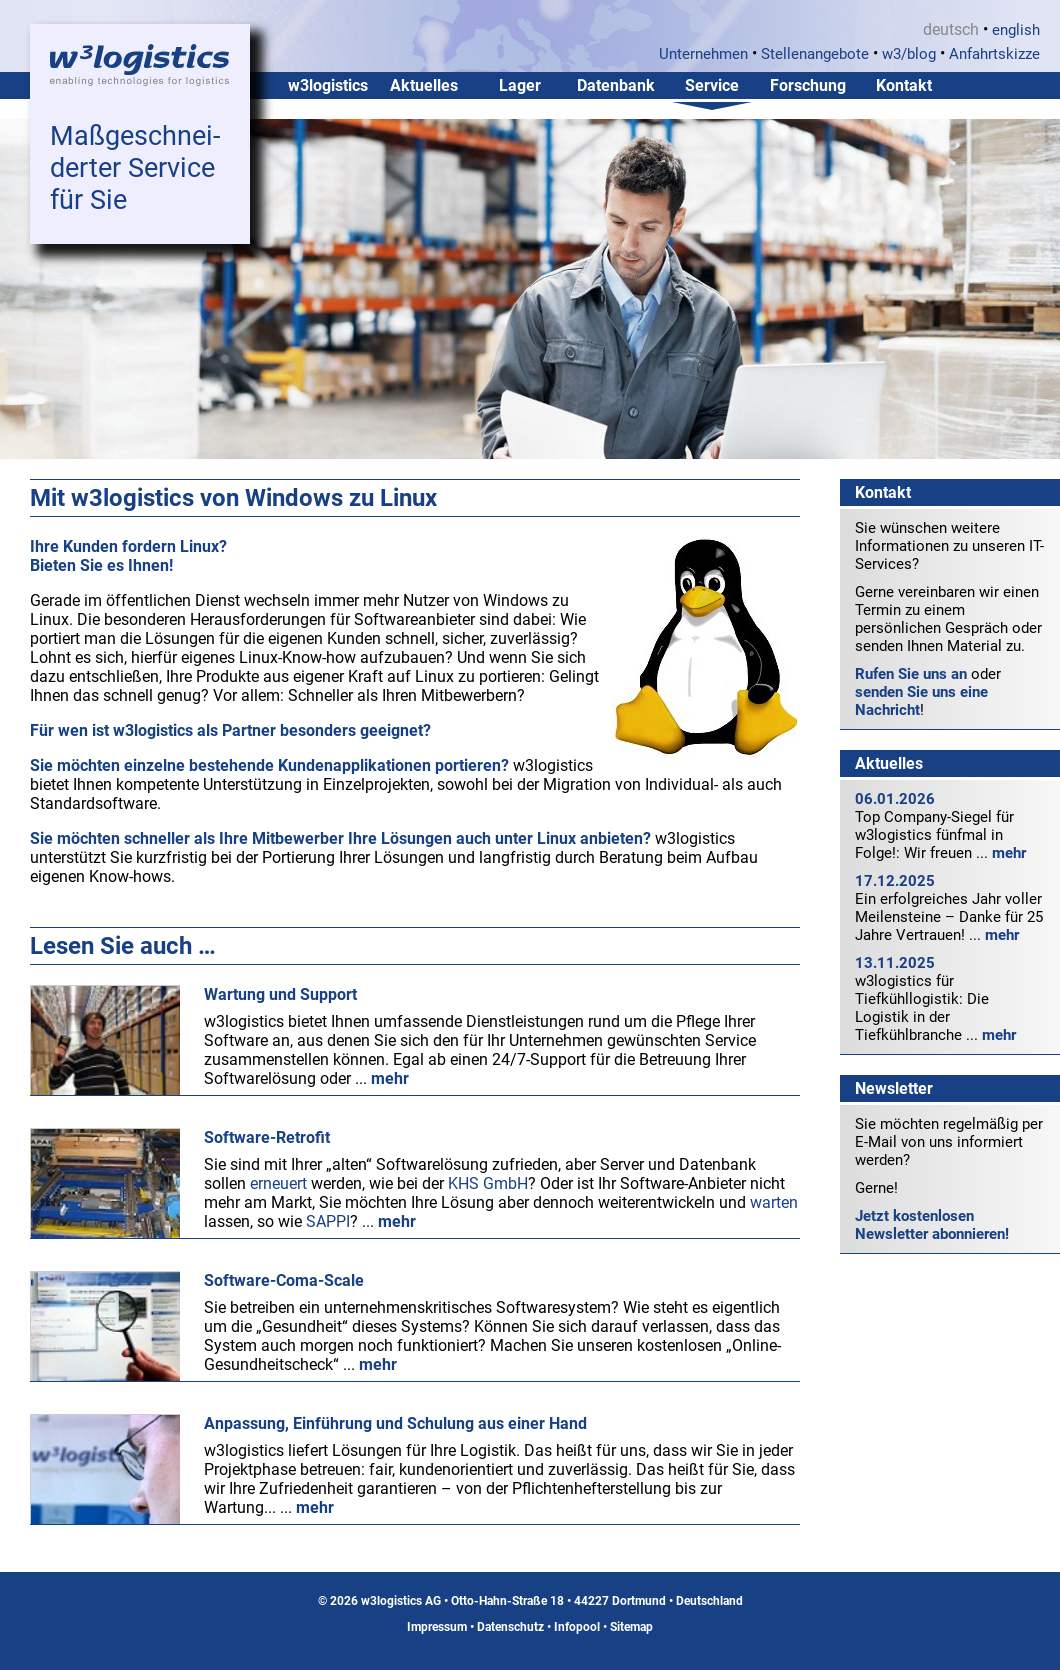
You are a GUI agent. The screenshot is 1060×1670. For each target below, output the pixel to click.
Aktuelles (424, 85)
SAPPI (328, 1221)
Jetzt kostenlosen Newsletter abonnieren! (932, 1225)
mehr (1009, 853)
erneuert (278, 1183)
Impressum (437, 1627)
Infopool (577, 1627)
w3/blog (909, 54)
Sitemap (631, 1627)
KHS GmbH (488, 1183)
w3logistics (328, 85)
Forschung (808, 85)
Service (712, 85)
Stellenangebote (815, 54)
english (1016, 30)
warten (774, 1202)
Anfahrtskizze (994, 54)
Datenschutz (510, 1627)
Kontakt (904, 85)
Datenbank (616, 85)
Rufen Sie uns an (911, 674)
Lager (520, 85)
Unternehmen (703, 54)
